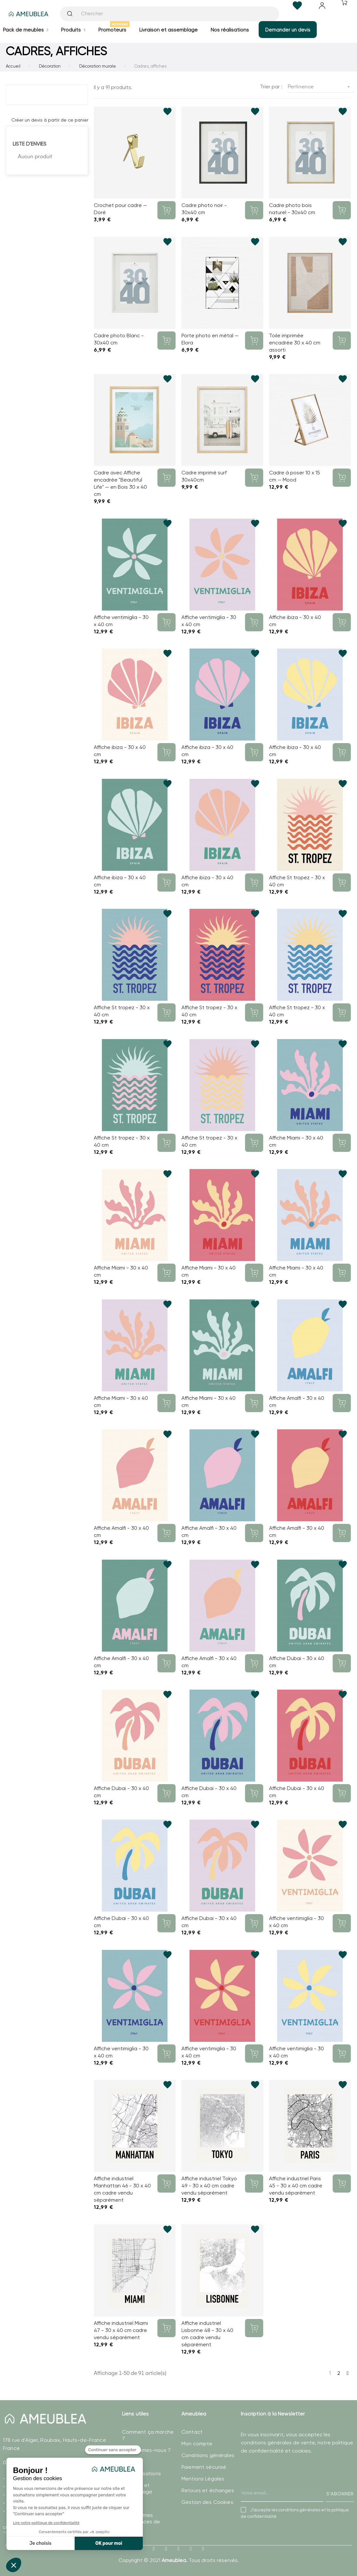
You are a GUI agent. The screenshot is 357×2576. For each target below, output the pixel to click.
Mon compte (196, 2444)
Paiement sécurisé (203, 2467)
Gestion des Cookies (207, 2502)
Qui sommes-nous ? (146, 2450)
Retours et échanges (207, 2490)
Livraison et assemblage (137, 2488)
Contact (192, 2432)
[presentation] (290, 2484)
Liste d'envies (29, 144)
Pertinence (321, 87)
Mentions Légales (202, 2479)
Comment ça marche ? (148, 2435)
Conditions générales (207, 2455)
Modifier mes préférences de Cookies (141, 2521)
